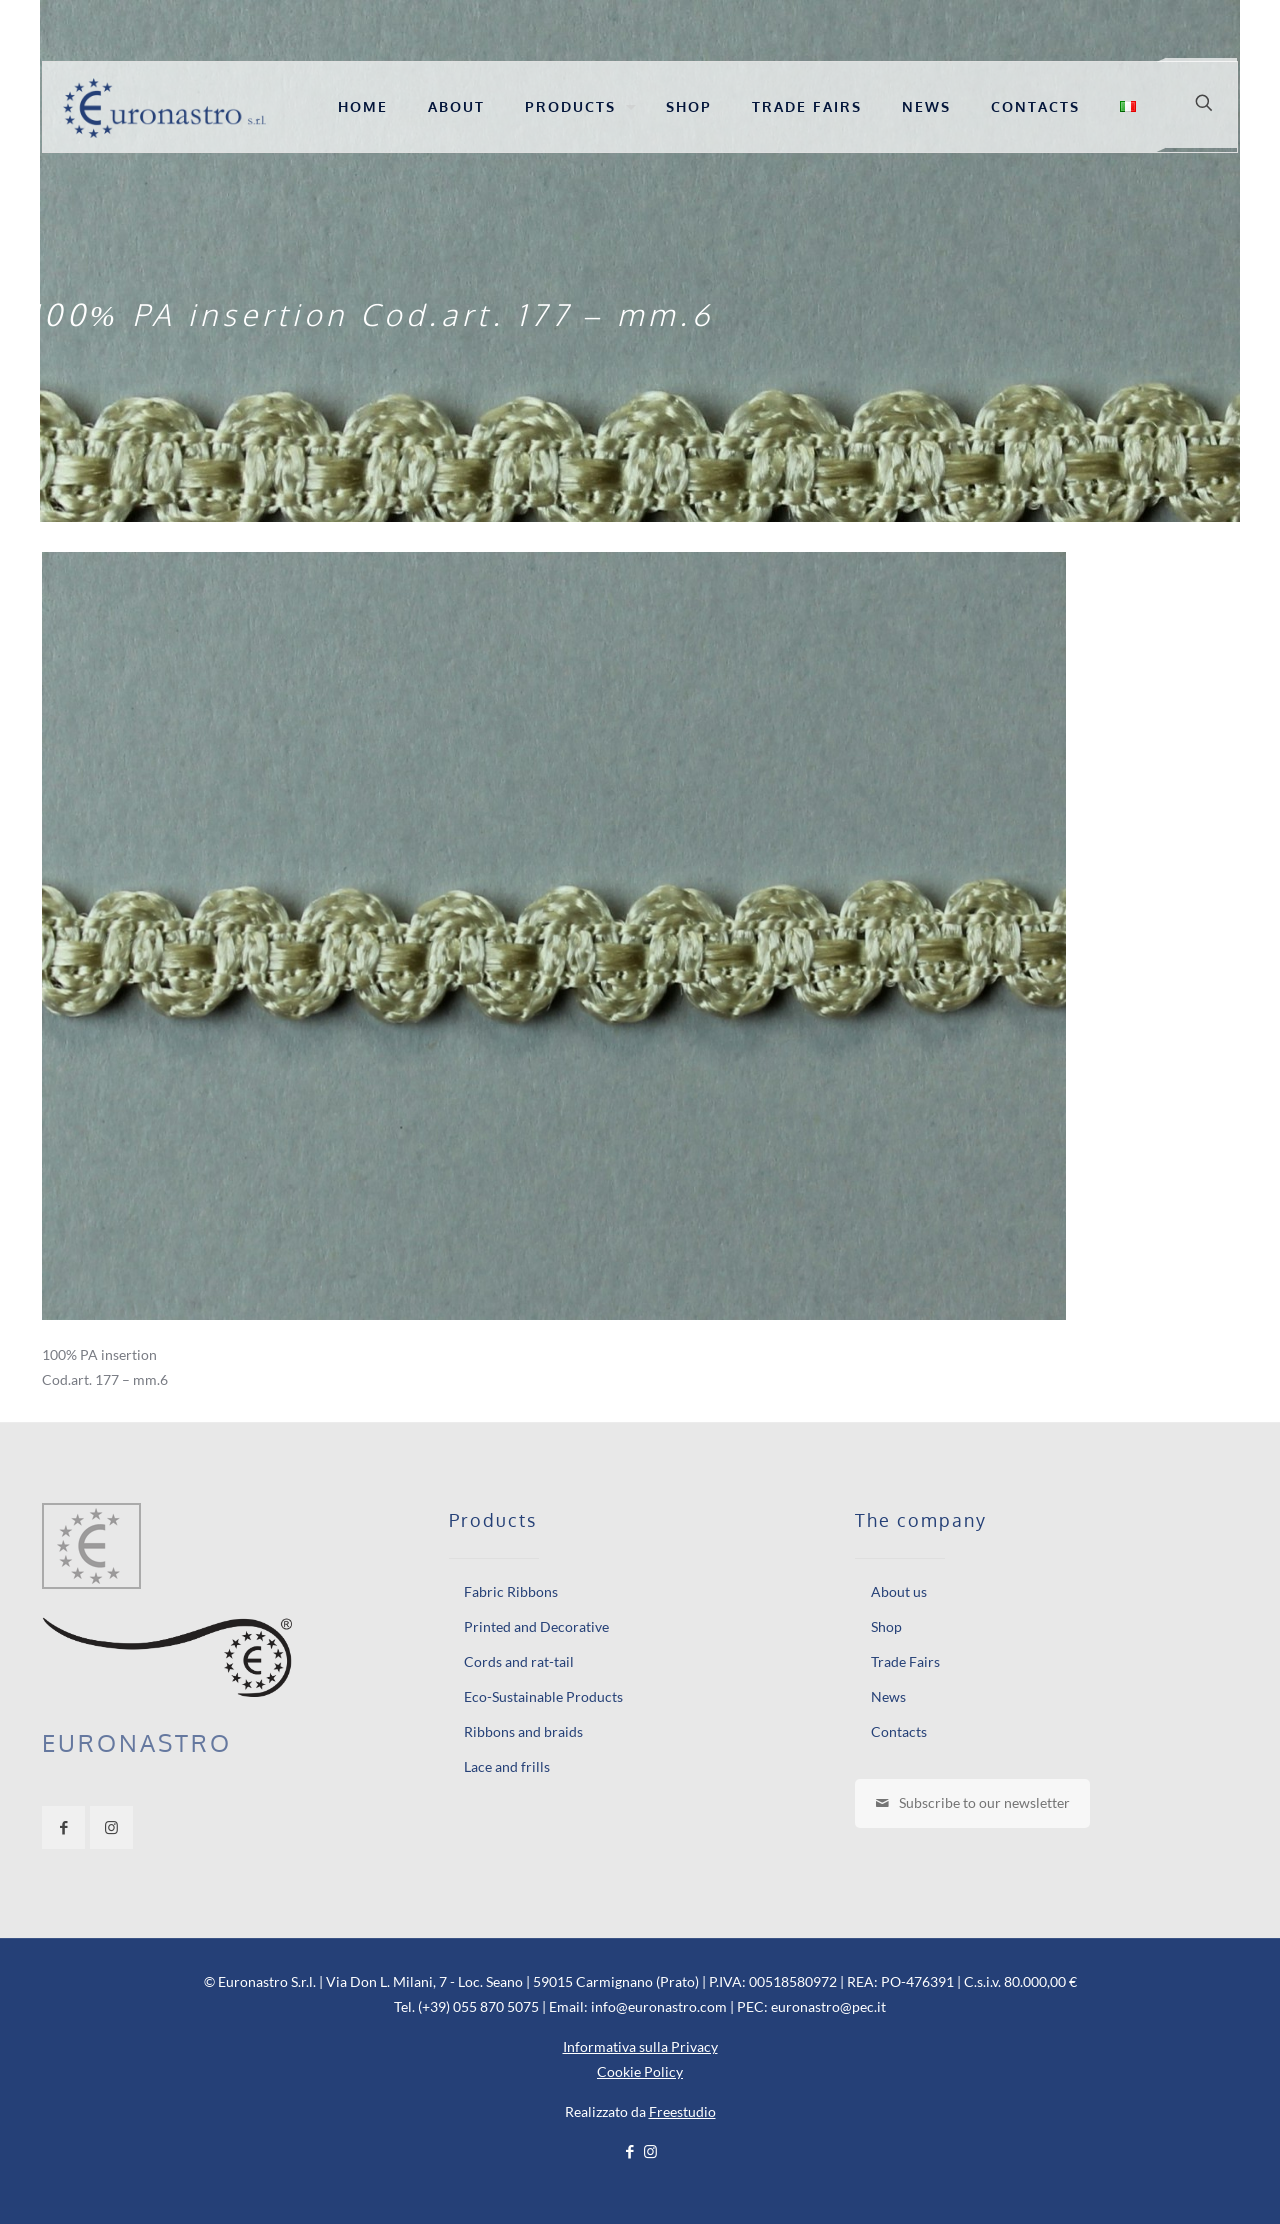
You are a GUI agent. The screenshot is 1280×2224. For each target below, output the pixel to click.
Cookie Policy (640, 2071)
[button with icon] (63, 1827)
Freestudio (682, 2111)
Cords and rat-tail (519, 1661)
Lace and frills (507, 1766)
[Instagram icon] (650, 2151)
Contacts (899, 1731)
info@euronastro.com (659, 2006)
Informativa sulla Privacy (640, 2046)
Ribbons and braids (523, 1731)
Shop (886, 1626)
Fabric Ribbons (511, 1591)
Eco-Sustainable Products (543, 1696)
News (888, 1696)
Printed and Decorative (536, 1626)
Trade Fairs (905, 1661)
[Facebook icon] (629, 2151)
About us (899, 1591)
